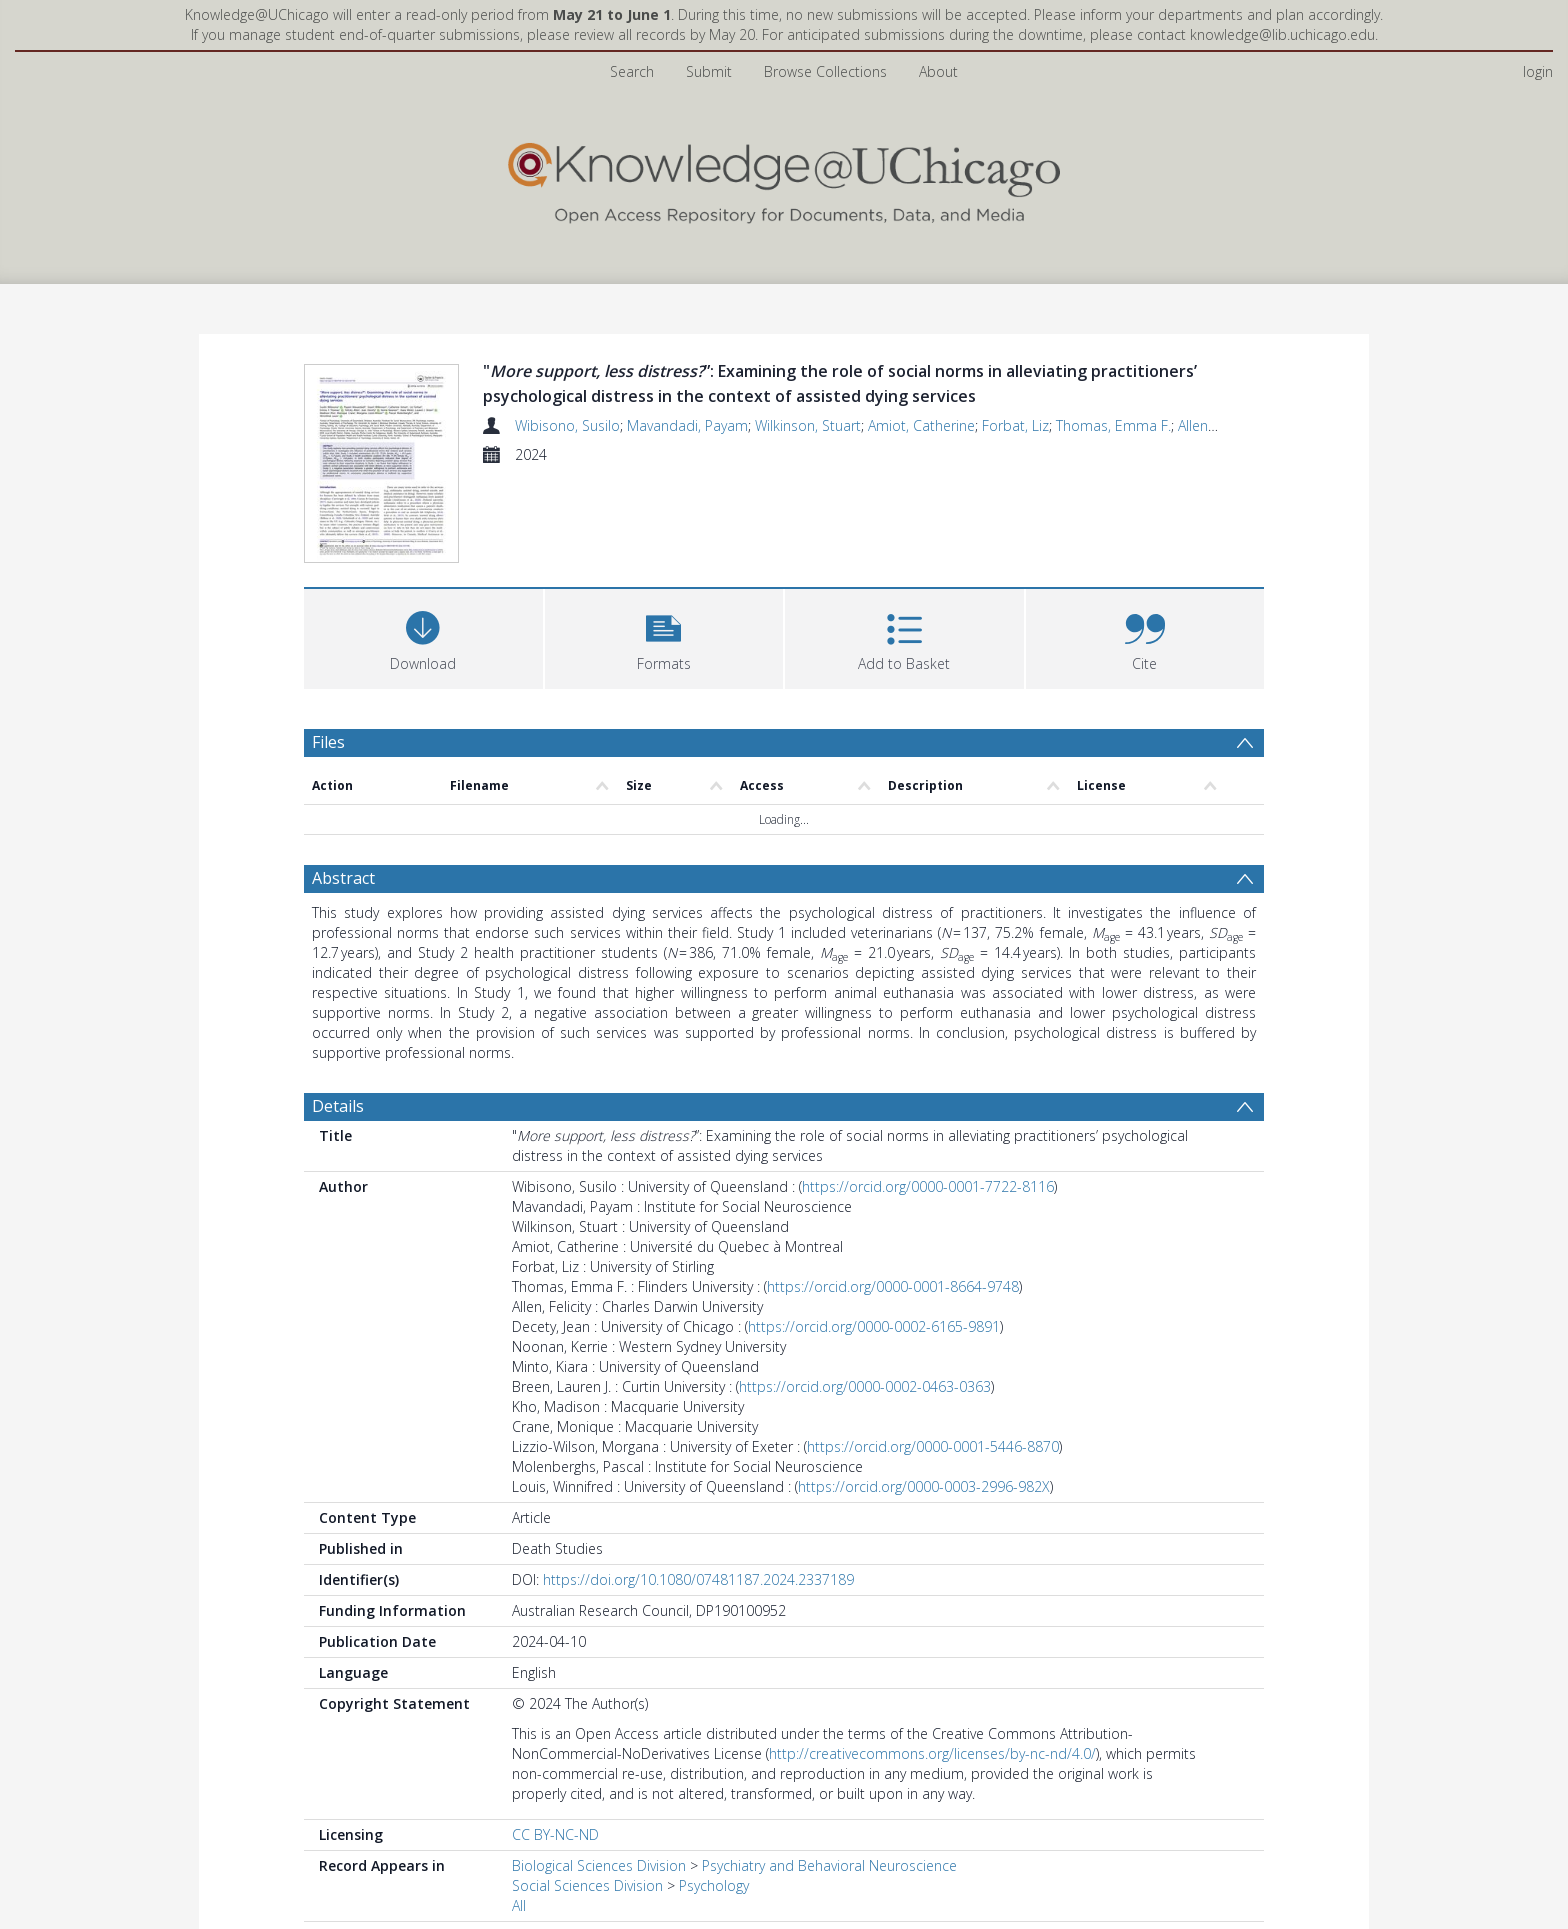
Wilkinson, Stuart (808, 425)
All (519, 1908)
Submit (709, 71)
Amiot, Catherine (921, 425)
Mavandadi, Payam (687, 425)
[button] (664, 639)
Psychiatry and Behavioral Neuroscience (829, 1868)
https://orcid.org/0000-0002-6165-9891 (874, 1329)
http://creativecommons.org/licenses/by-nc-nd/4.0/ (932, 1756)
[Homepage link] (784, 178)
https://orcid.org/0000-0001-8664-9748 (893, 1289)
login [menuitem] (1538, 71)
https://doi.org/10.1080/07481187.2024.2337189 (698, 1582)
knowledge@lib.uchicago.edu (1282, 34)
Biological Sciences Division (599, 1868)
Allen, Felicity (1217, 425)
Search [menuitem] (632, 71)
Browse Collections (825, 71)
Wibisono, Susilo (567, 425)
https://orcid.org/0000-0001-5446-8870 (933, 1449)
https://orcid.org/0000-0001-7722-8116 (928, 1189)
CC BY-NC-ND (555, 1837)
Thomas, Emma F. (1113, 425)
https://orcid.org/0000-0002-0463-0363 (865, 1389)
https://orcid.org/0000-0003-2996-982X (924, 1489)
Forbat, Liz (1015, 425)
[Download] (423, 639)
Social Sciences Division (587, 1888)
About (938, 71)
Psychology (714, 1888)
